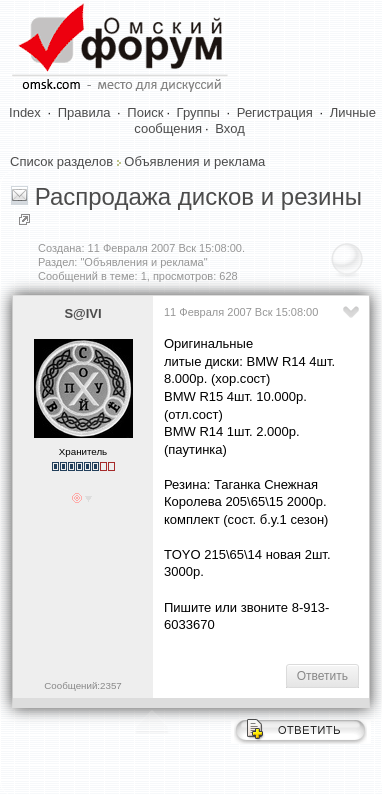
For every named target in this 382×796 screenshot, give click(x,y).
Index (25, 112)
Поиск (145, 112)
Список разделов (61, 161)
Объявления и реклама (194, 161)
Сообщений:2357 (82, 685)
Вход (229, 128)
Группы (198, 112)
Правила (84, 112)
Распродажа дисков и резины (198, 196)
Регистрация (275, 112)
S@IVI (82, 313)
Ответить (322, 676)
